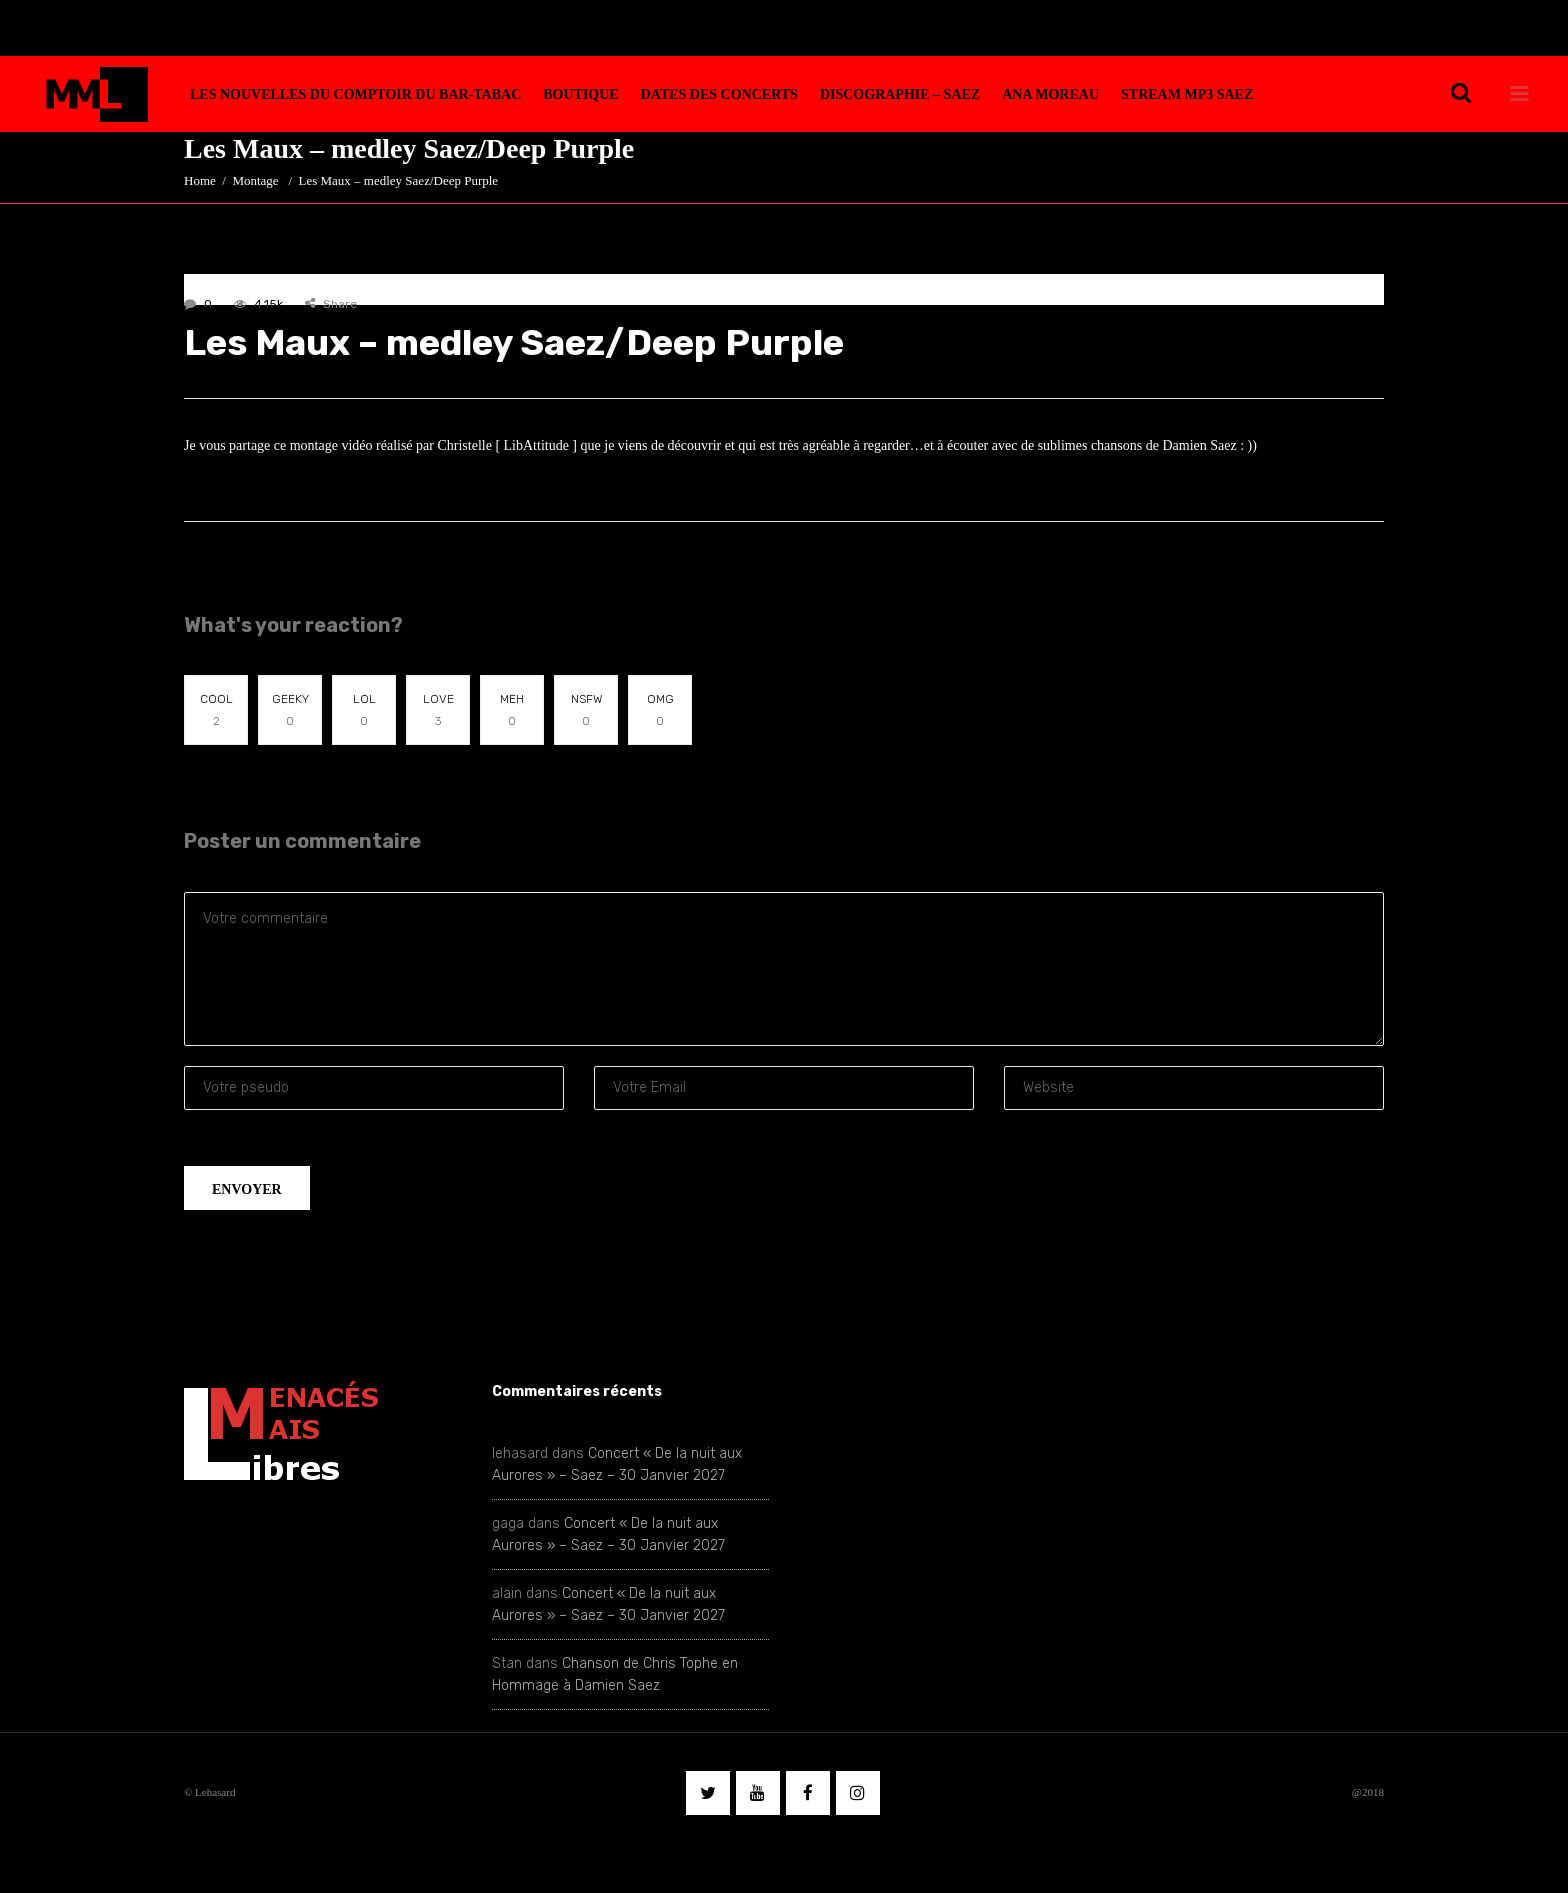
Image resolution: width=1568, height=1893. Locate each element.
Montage (255, 180)
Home (200, 180)
